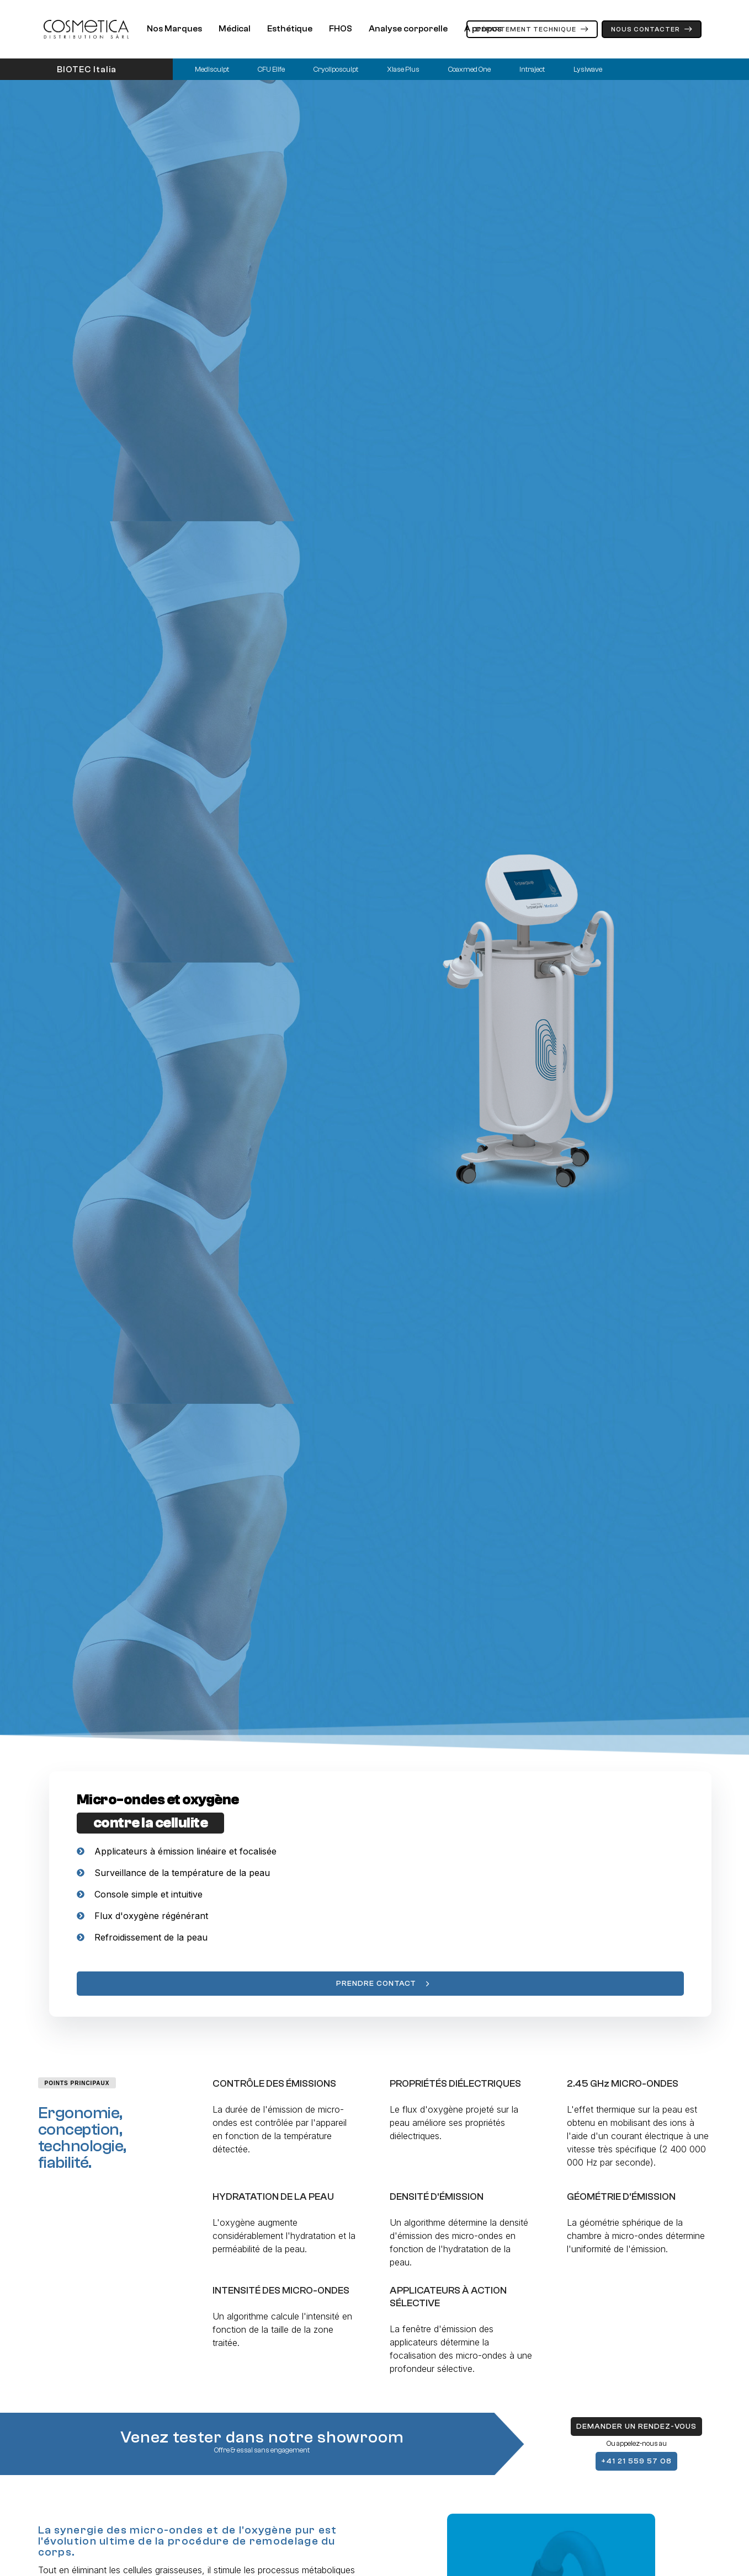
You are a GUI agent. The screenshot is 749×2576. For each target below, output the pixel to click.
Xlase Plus (403, 69)
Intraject (532, 69)
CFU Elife (271, 69)
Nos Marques (174, 29)
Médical (235, 29)
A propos (483, 29)
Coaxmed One (469, 69)
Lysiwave (587, 69)
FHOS (340, 29)
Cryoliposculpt (336, 69)
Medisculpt (212, 69)
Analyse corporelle (408, 29)
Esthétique (289, 29)
